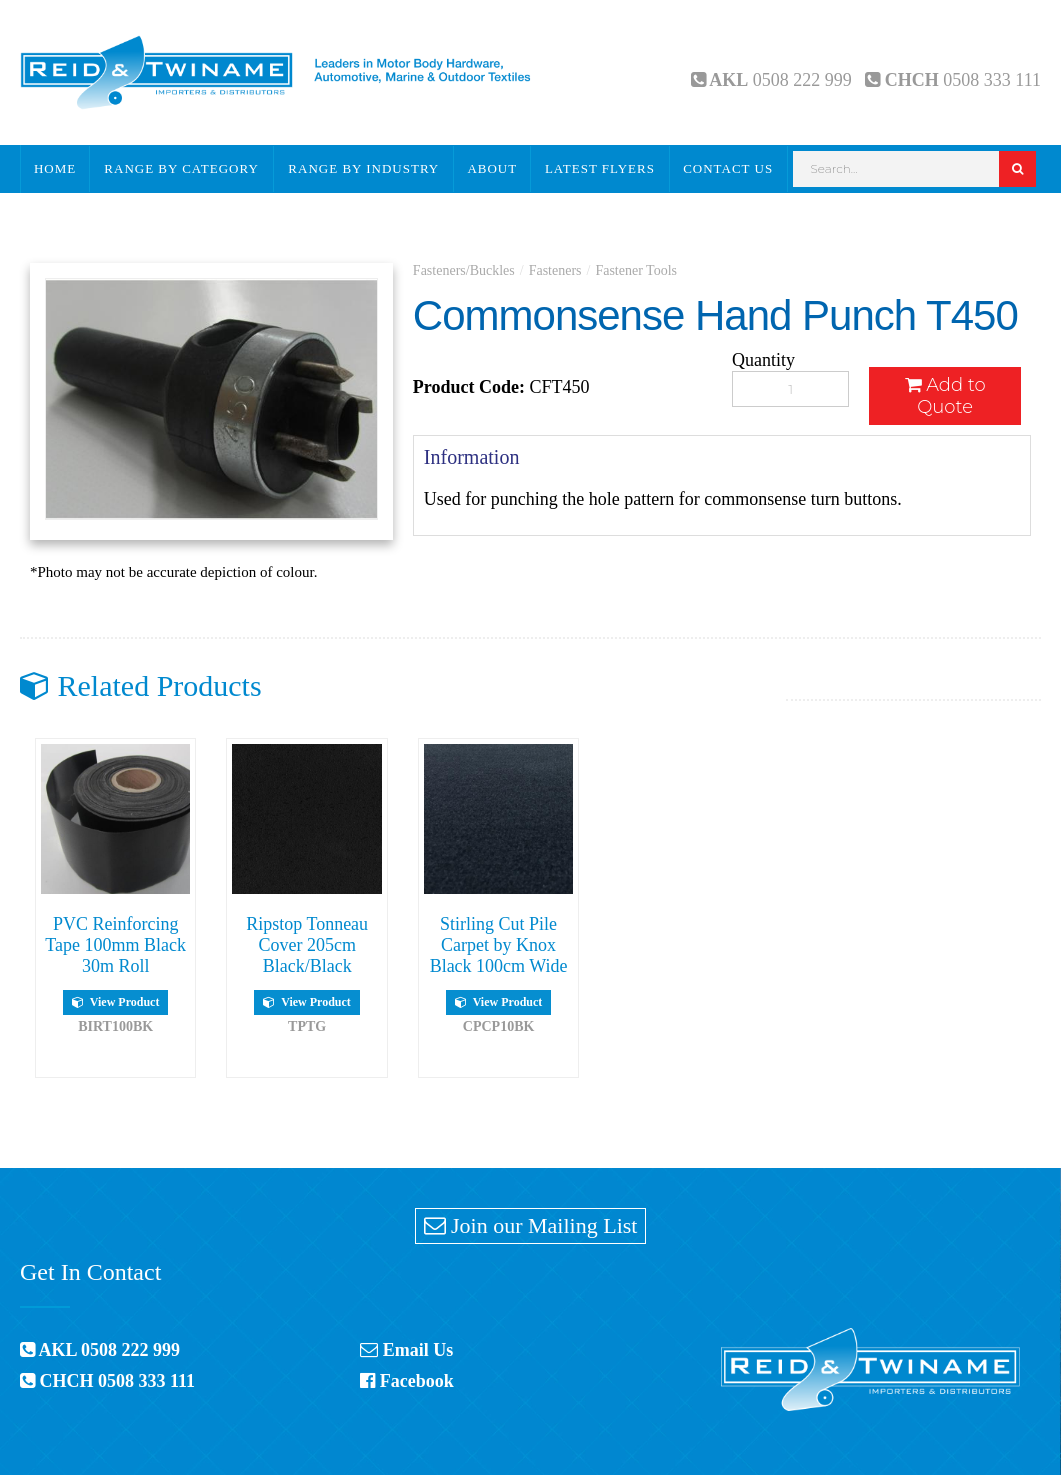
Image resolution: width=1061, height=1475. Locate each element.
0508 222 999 (802, 80)
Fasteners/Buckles (464, 270)
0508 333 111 (992, 80)
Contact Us (728, 168)
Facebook (407, 1381)
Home (55, 168)
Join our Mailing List (531, 1225)
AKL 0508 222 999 (100, 1350)
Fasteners (555, 270)
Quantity (763, 360)
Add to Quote (945, 396)
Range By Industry (363, 168)
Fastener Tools (636, 270)
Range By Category (181, 168)
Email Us (406, 1350)
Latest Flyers (600, 168)
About (492, 168)
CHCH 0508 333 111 (107, 1381)
